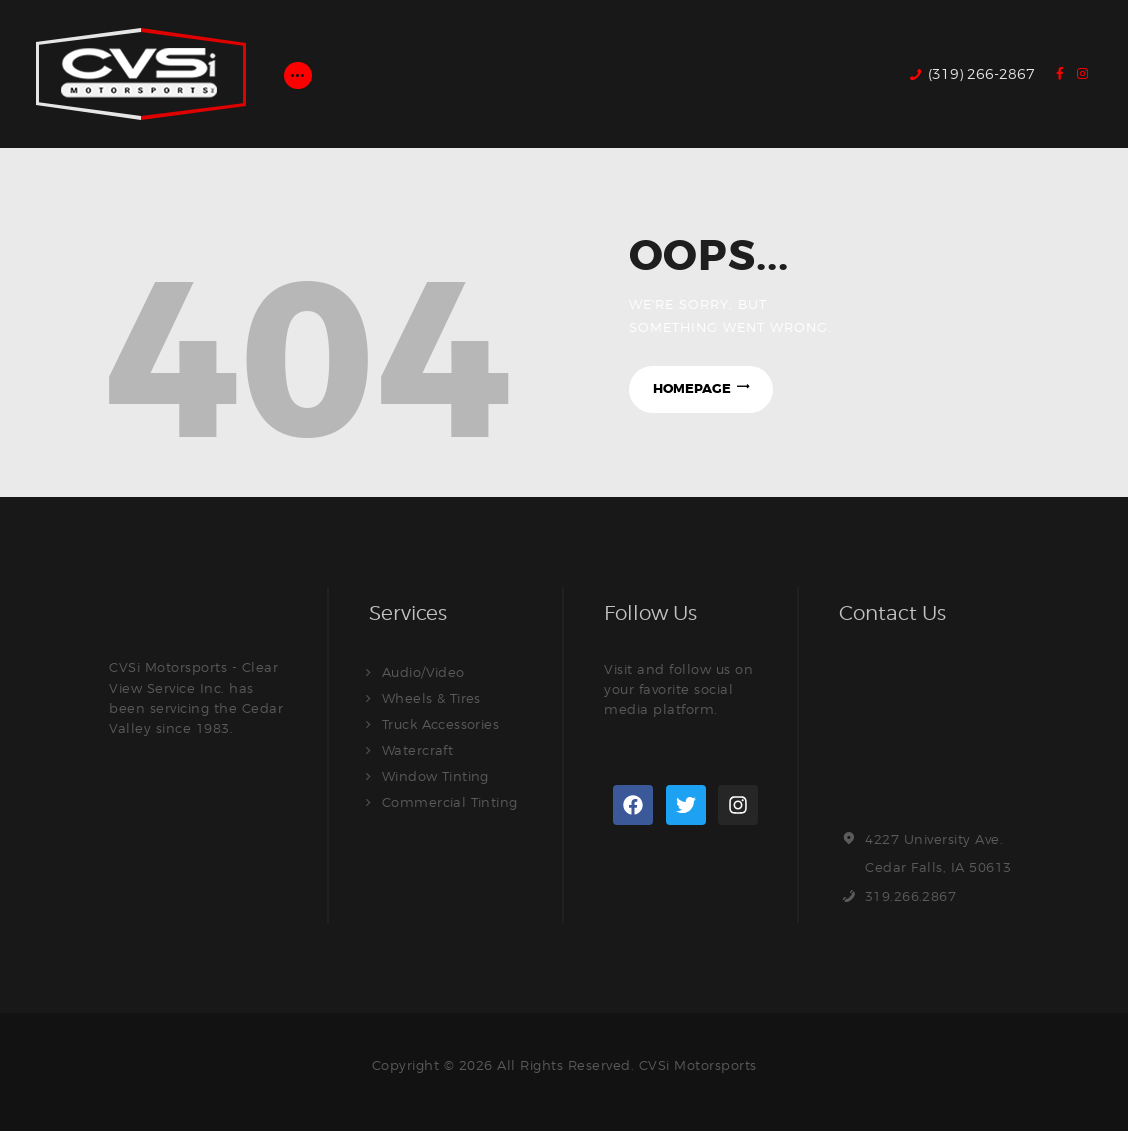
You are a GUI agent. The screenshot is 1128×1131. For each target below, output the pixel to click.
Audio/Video (424, 672)
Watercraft (418, 750)
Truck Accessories (441, 724)
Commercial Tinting (450, 802)
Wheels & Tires (432, 698)
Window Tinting (436, 776)
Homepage (691, 389)
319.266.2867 (911, 896)
